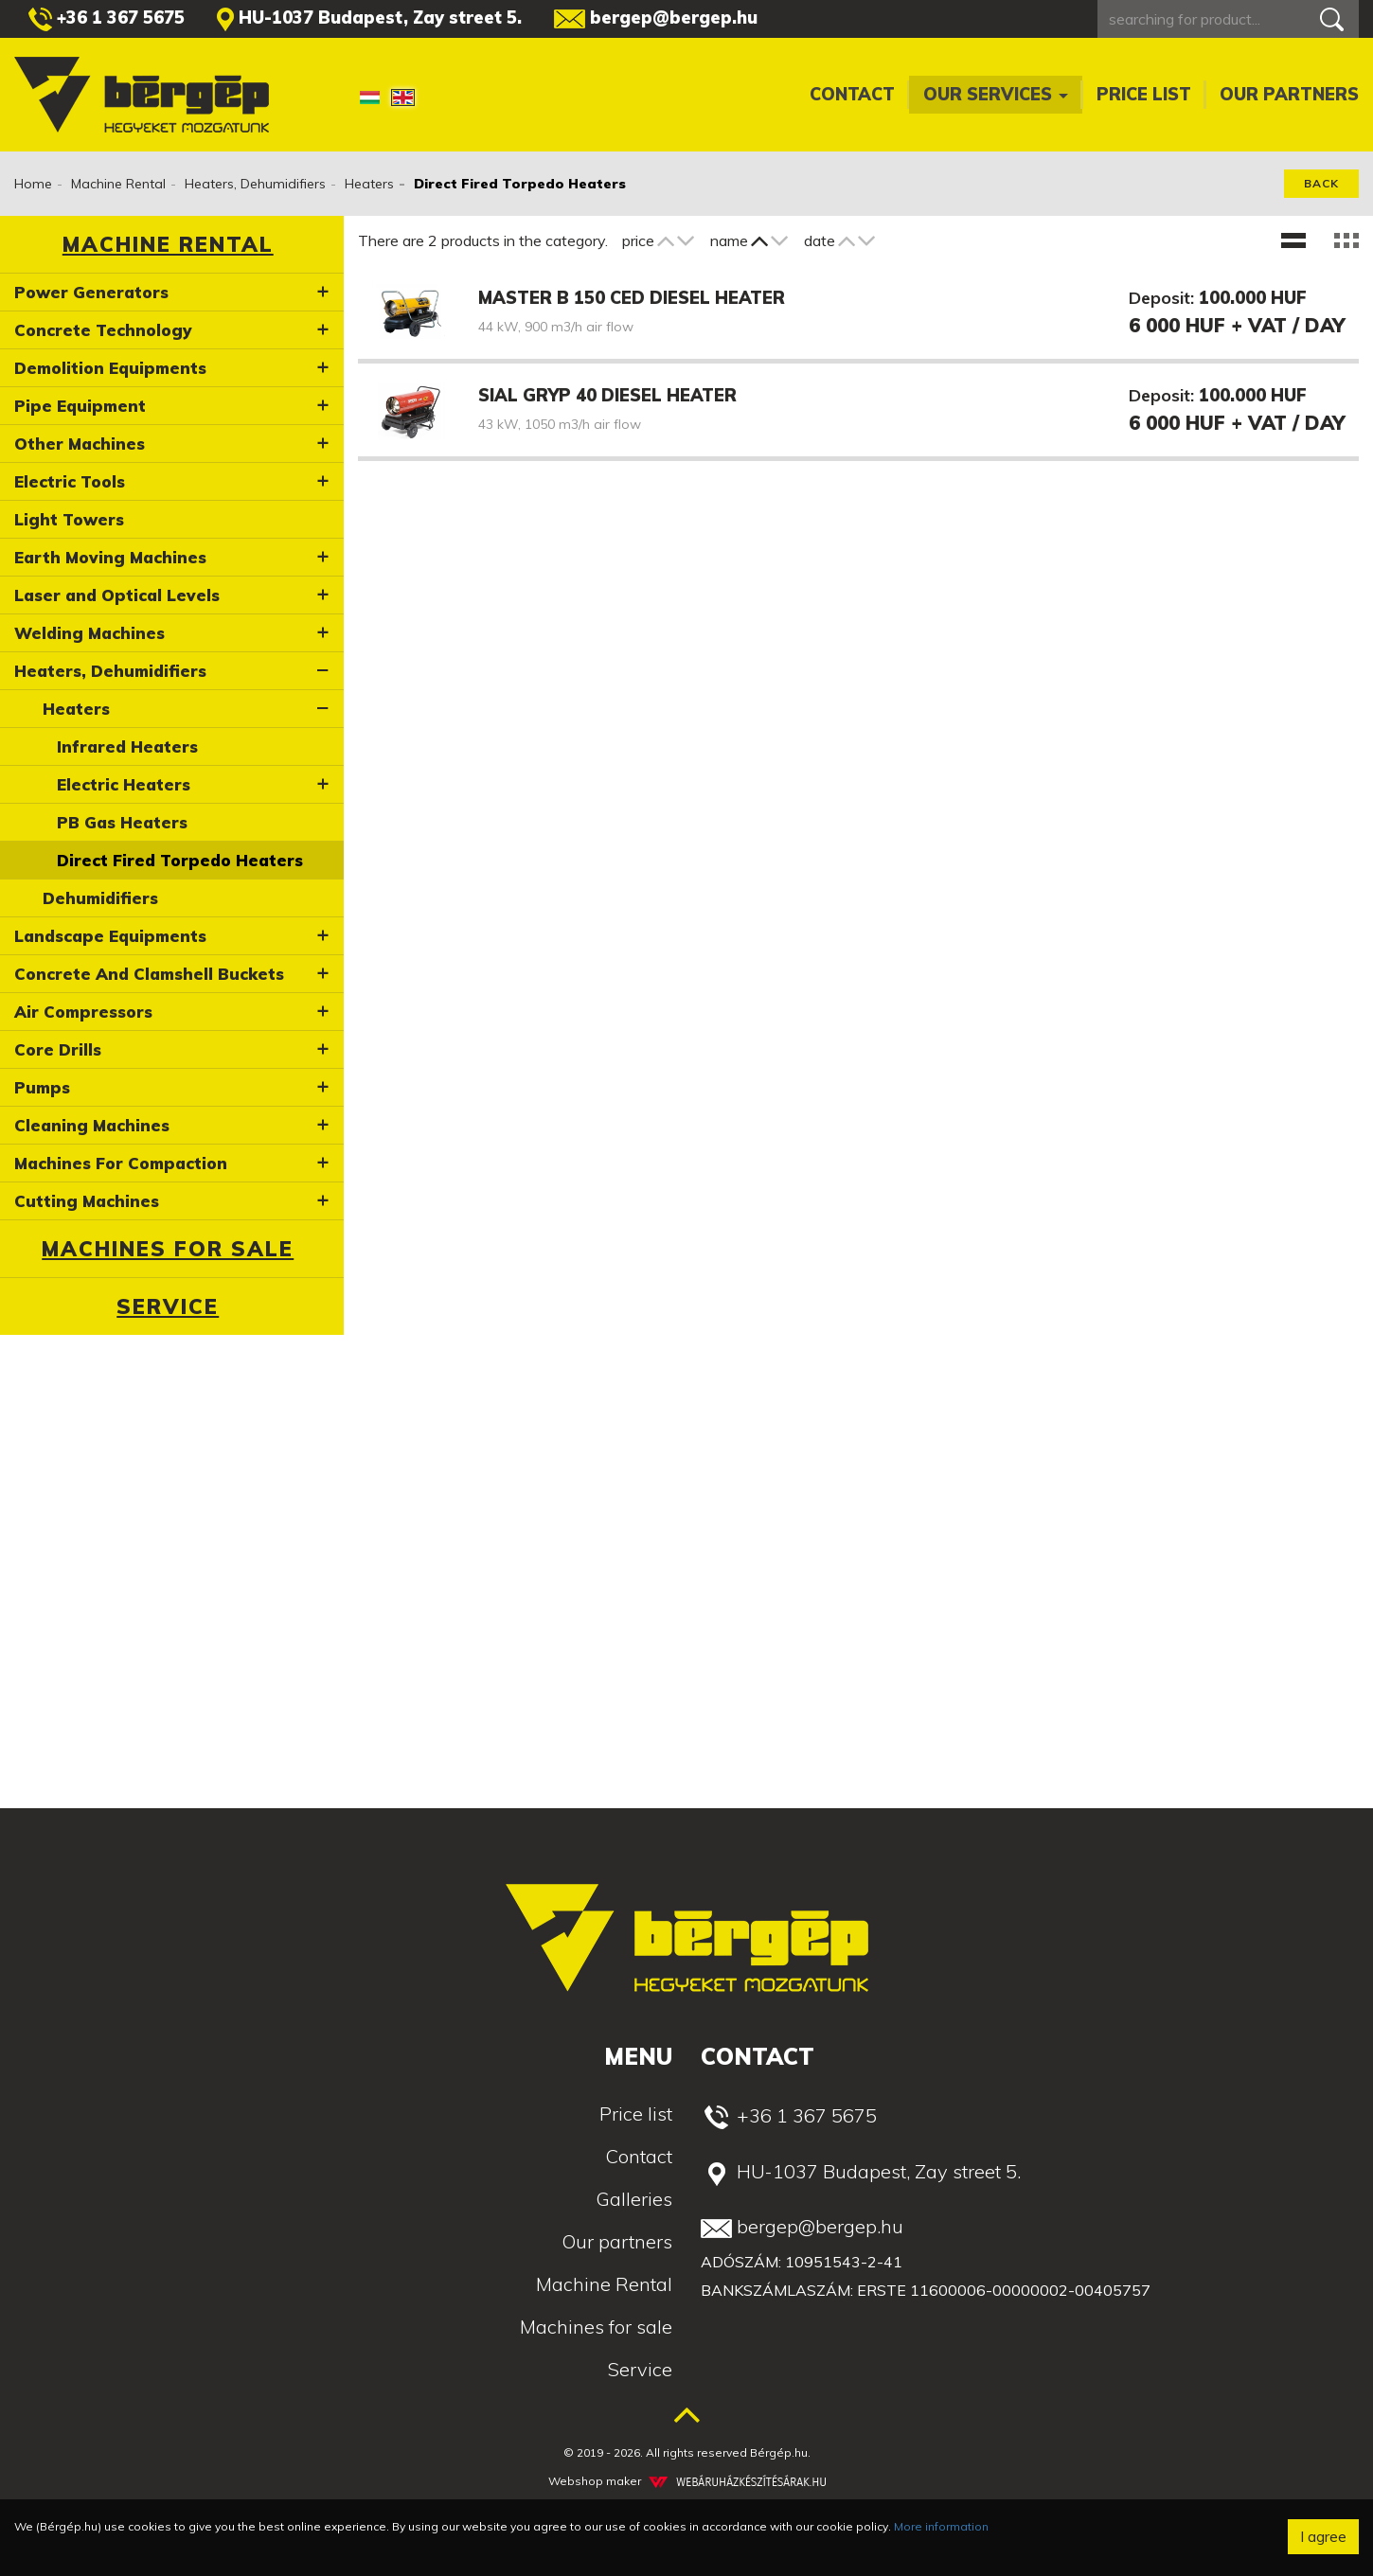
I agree (1323, 2536)
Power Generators (91, 292)
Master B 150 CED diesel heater (631, 298)
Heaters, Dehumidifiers (255, 183)
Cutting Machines (86, 1201)
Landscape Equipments (110, 936)
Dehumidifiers (100, 898)
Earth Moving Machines (110, 557)
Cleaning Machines (91, 1125)
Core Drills (57, 1049)
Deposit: (1161, 298)
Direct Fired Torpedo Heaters (180, 860)
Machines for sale (168, 1248)
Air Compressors (83, 1012)
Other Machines (79, 443)
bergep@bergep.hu (656, 17)
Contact (852, 94)
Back (1321, 183)
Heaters (369, 183)
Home (33, 183)
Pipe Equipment (80, 406)
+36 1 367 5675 (106, 19)
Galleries (634, 2199)
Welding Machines (89, 633)
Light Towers (69, 519)
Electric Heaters (123, 784)
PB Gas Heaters (122, 822)
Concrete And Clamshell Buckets (149, 974)
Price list (1144, 94)
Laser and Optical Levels (117, 595)
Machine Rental (118, 183)
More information (941, 2526)
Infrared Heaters (127, 746)
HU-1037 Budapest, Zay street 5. (369, 19)
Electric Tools (69, 481)
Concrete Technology (103, 330)
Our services (995, 94)
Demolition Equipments (110, 368)
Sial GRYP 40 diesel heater (607, 395)
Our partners (1289, 94)
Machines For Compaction (120, 1163)
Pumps (42, 1087)
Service (167, 1306)
